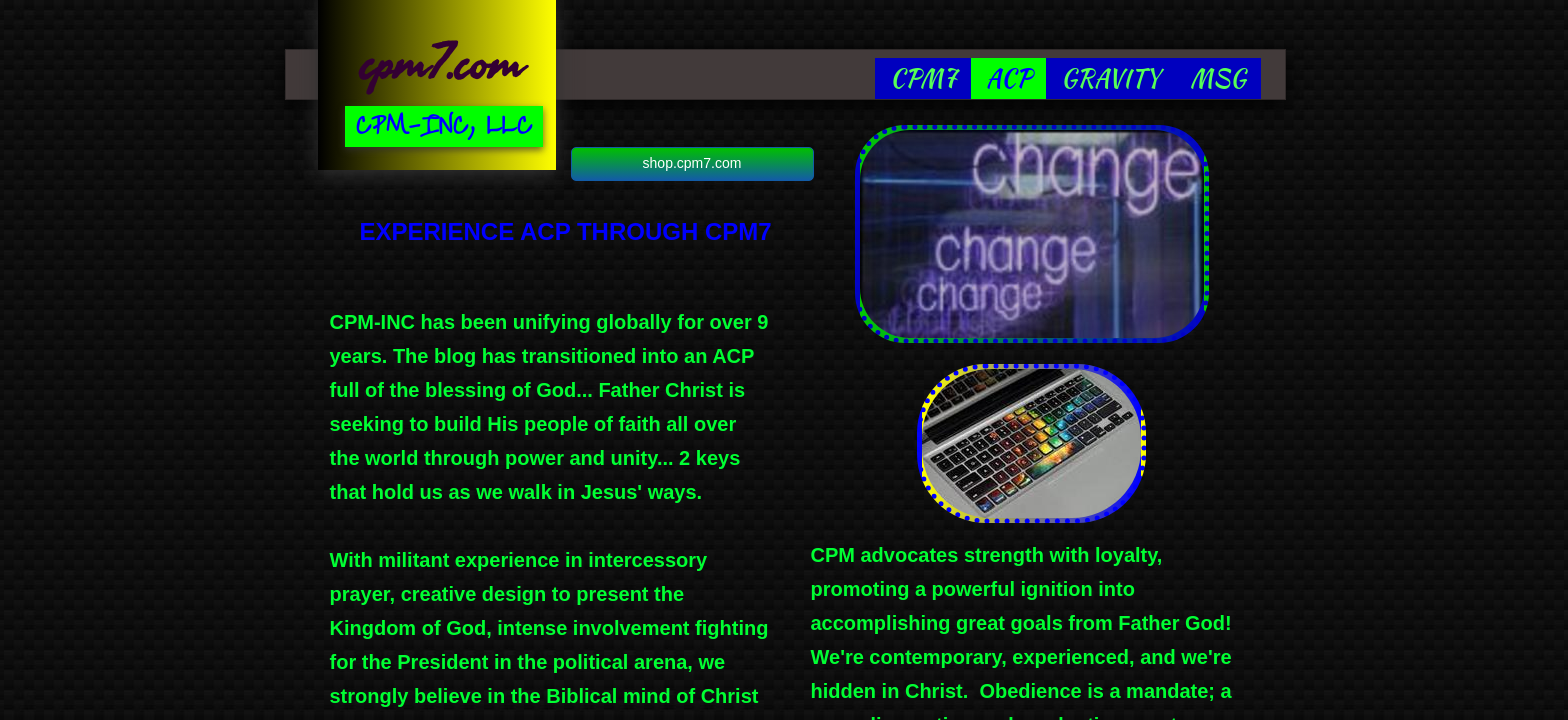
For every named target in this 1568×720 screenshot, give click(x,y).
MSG (1218, 78)
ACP (1008, 78)
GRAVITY (1110, 78)
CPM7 (923, 78)
